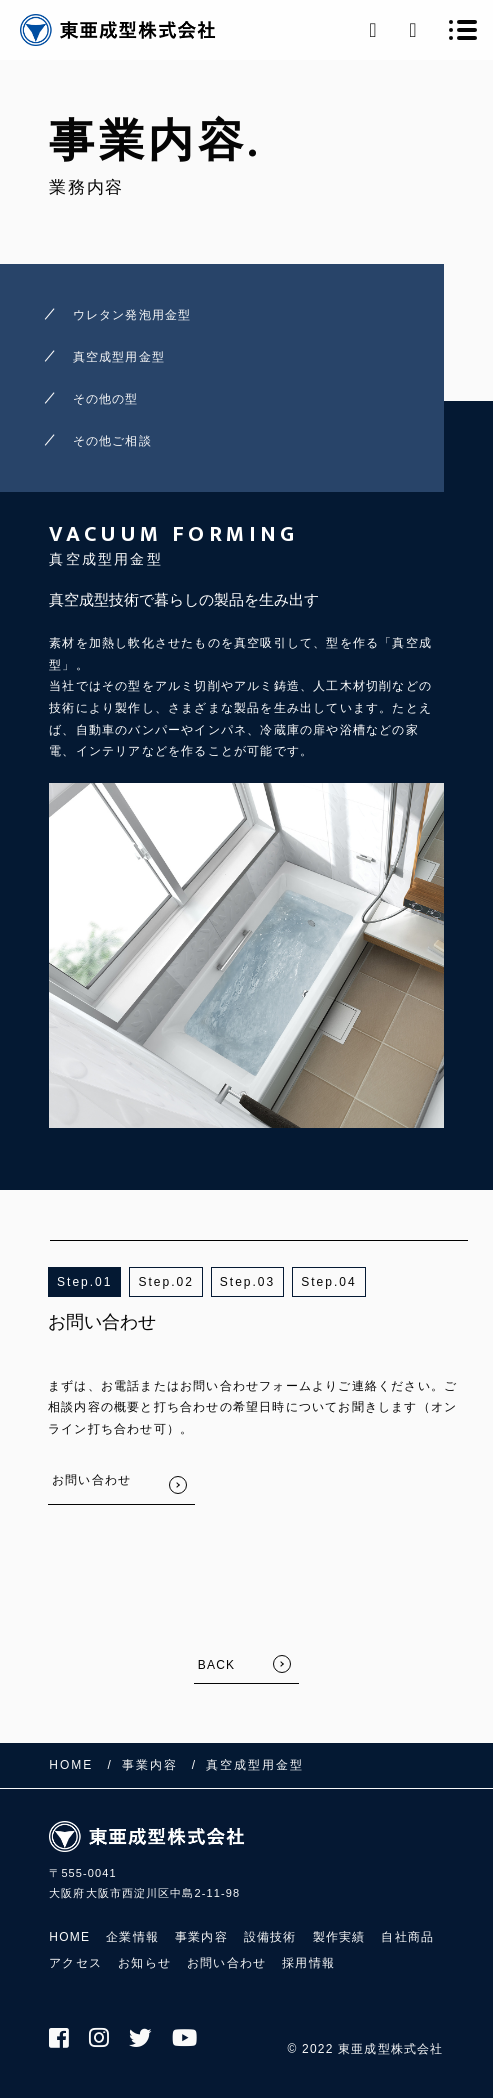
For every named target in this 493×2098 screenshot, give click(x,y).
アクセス (75, 1963)
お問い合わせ (226, 1963)
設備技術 (270, 1937)
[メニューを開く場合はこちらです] (463, 30)
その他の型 (106, 399)
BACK (216, 1665)
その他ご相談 (112, 441)
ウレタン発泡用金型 (132, 315)
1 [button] (108, 1282)
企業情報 (132, 1937)
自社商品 (407, 1937)
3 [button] (271, 1282)
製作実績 (339, 1937)
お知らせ (144, 1963)
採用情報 (308, 1963)
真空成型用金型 (119, 357)
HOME (69, 1937)
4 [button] (352, 1282)
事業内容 (201, 1937)
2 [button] (189, 1282)
